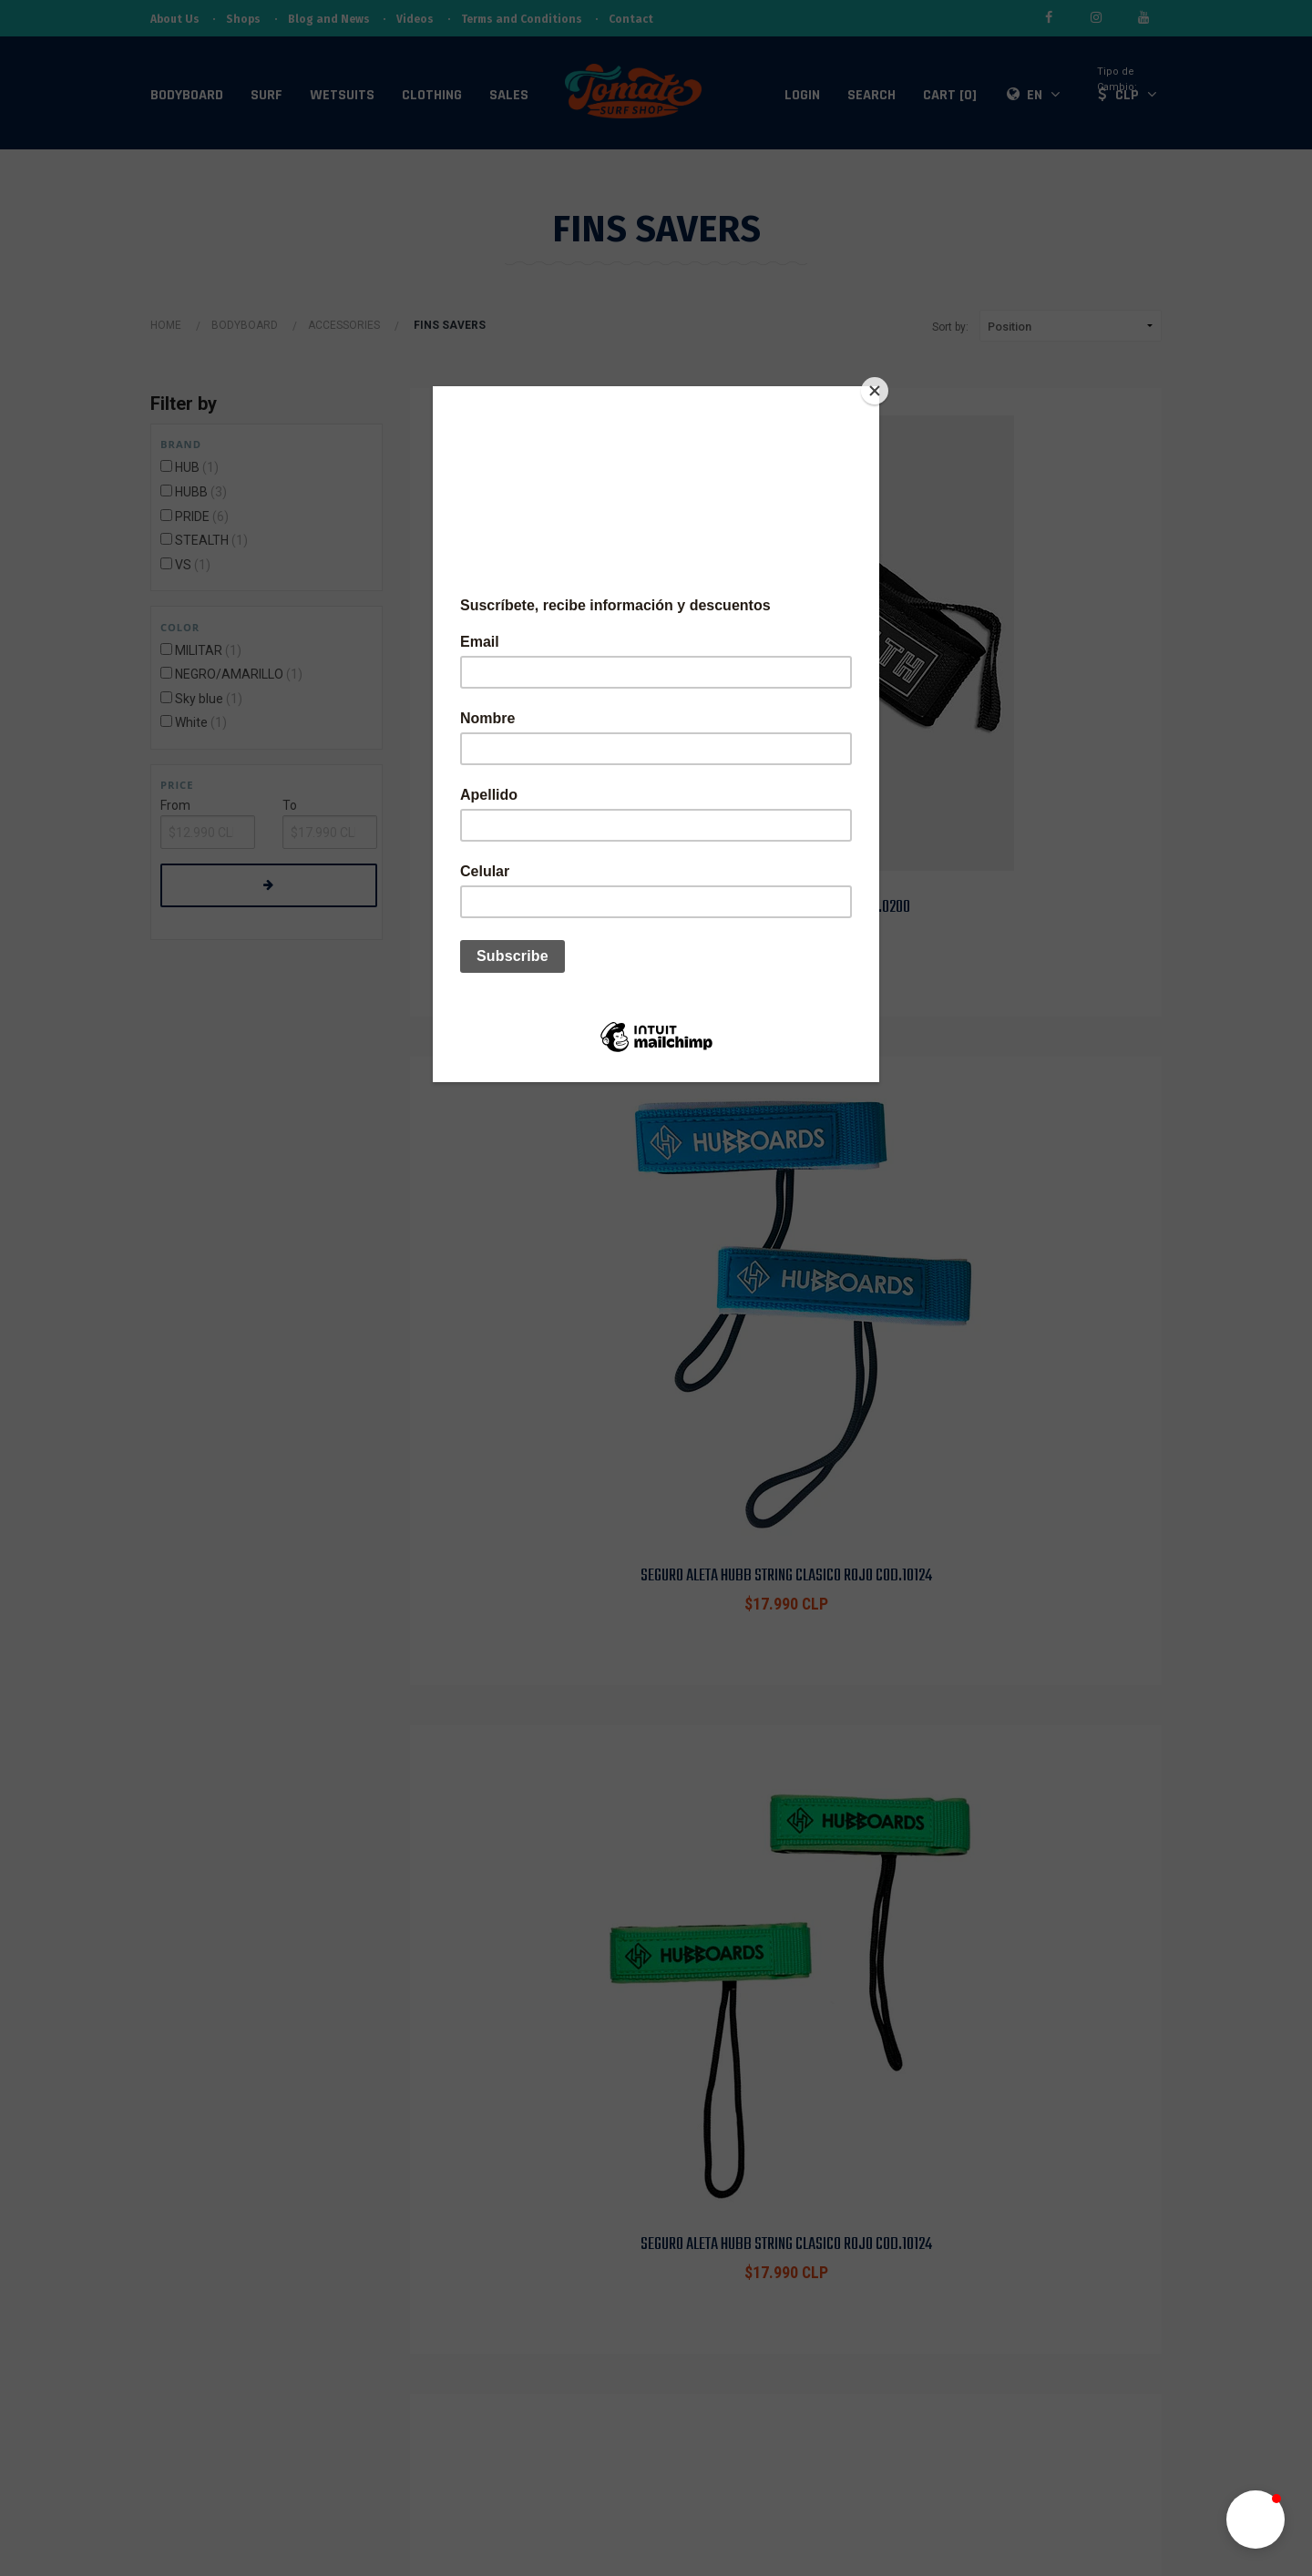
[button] (1255, 2519)
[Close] (874, 390)
